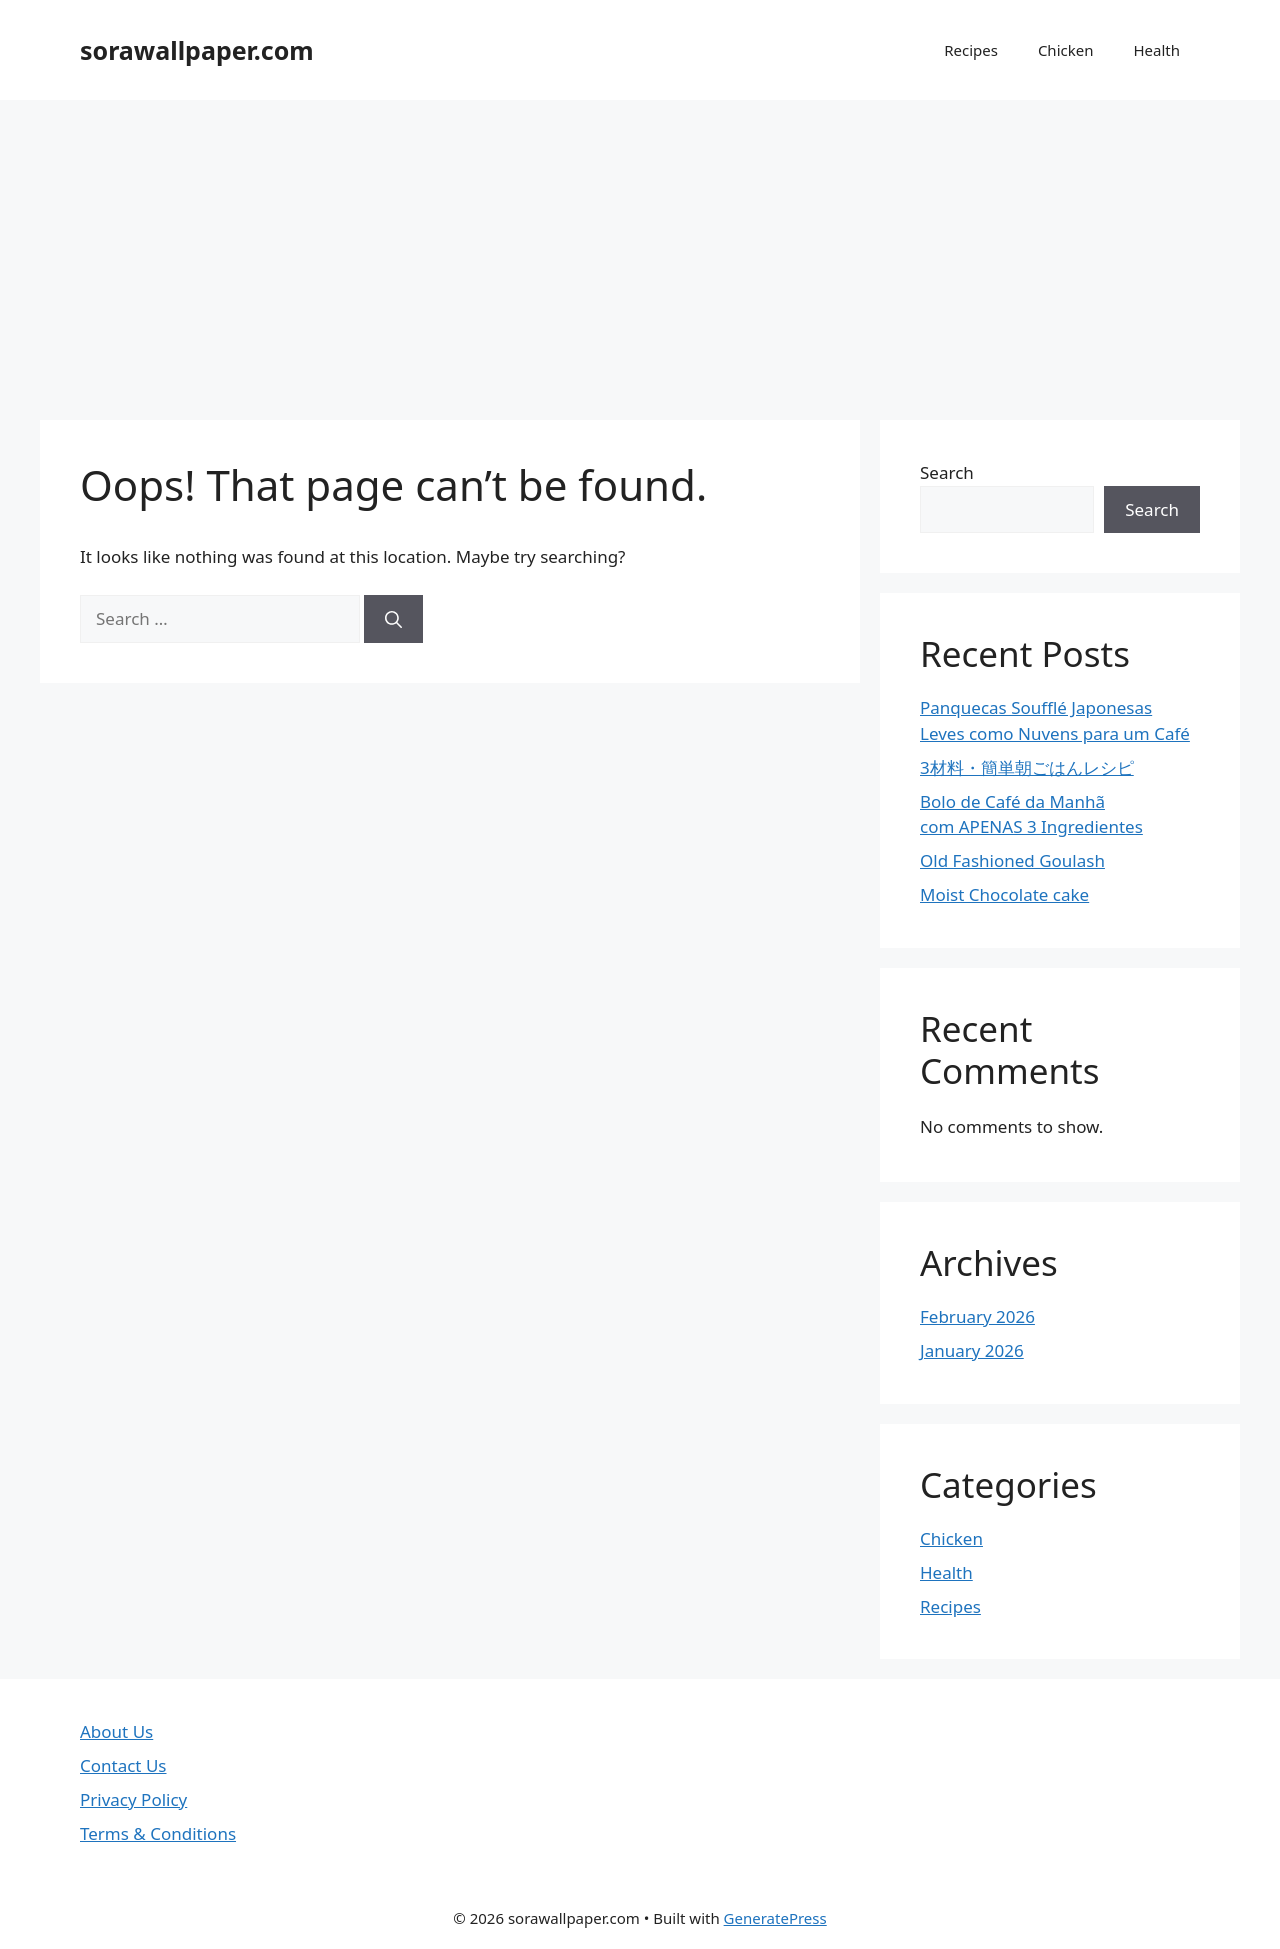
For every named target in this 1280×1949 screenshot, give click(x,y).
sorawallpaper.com (197, 50)
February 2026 (977, 1316)
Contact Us (123, 1765)
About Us (116, 1731)
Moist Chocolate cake (1004, 894)
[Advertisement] (640, 250)
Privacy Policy (133, 1799)
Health (1156, 50)
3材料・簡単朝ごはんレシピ (1027, 767)
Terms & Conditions (158, 1833)
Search (947, 472)
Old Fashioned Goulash (1012, 860)
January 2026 (972, 1350)
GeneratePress (775, 1918)
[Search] (393, 619)
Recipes (971, 50)
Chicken (1066, 50)
